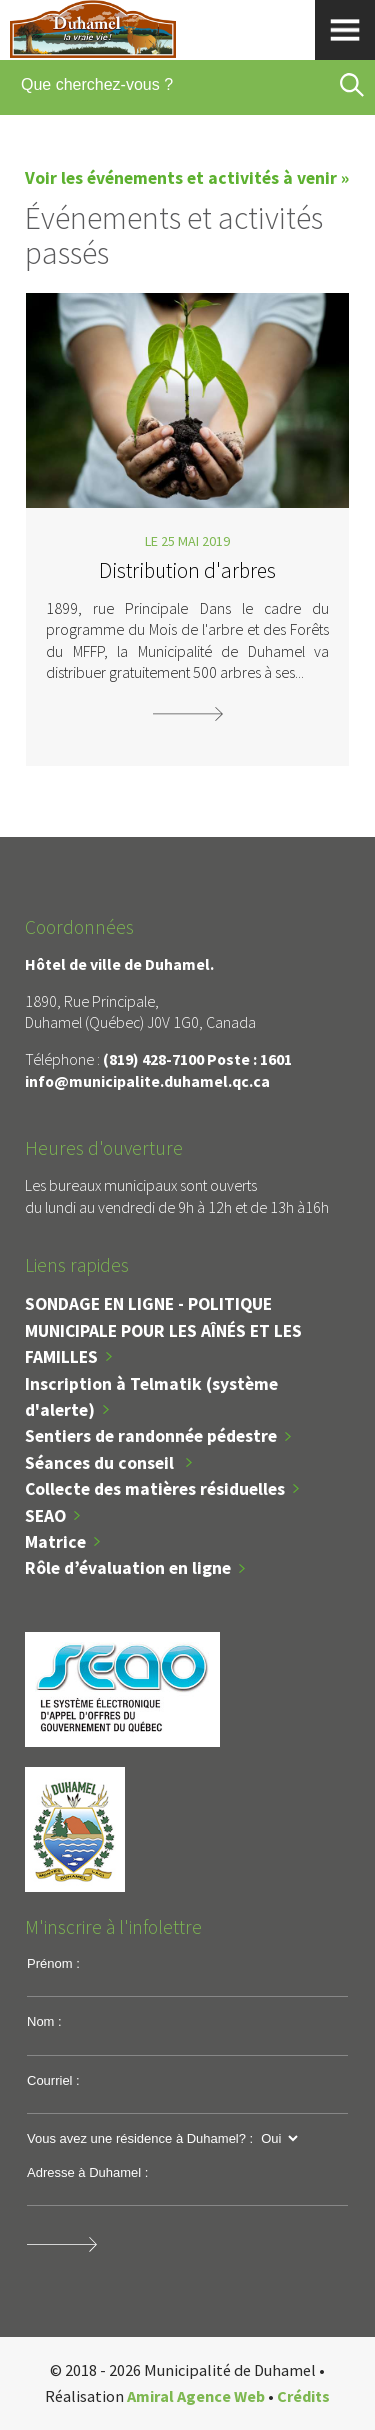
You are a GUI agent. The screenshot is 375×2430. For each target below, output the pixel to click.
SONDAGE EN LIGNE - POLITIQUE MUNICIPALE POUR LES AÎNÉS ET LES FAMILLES (163, 1330)
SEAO (45, 1516)
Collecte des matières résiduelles (155, 1489)
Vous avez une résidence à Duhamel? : (140, 2138)
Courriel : (53, 2080)
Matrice (55, 1542)
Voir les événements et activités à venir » (187, 178)
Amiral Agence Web (196, 2396)
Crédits (303, 2396)
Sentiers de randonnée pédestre (151, 1436)
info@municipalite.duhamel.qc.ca (147, 1081)
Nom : (44, 2021)
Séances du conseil (101, 1463)
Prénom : (53, 1963)
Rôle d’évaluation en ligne (128, 1568)
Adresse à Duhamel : (87, 2172)
